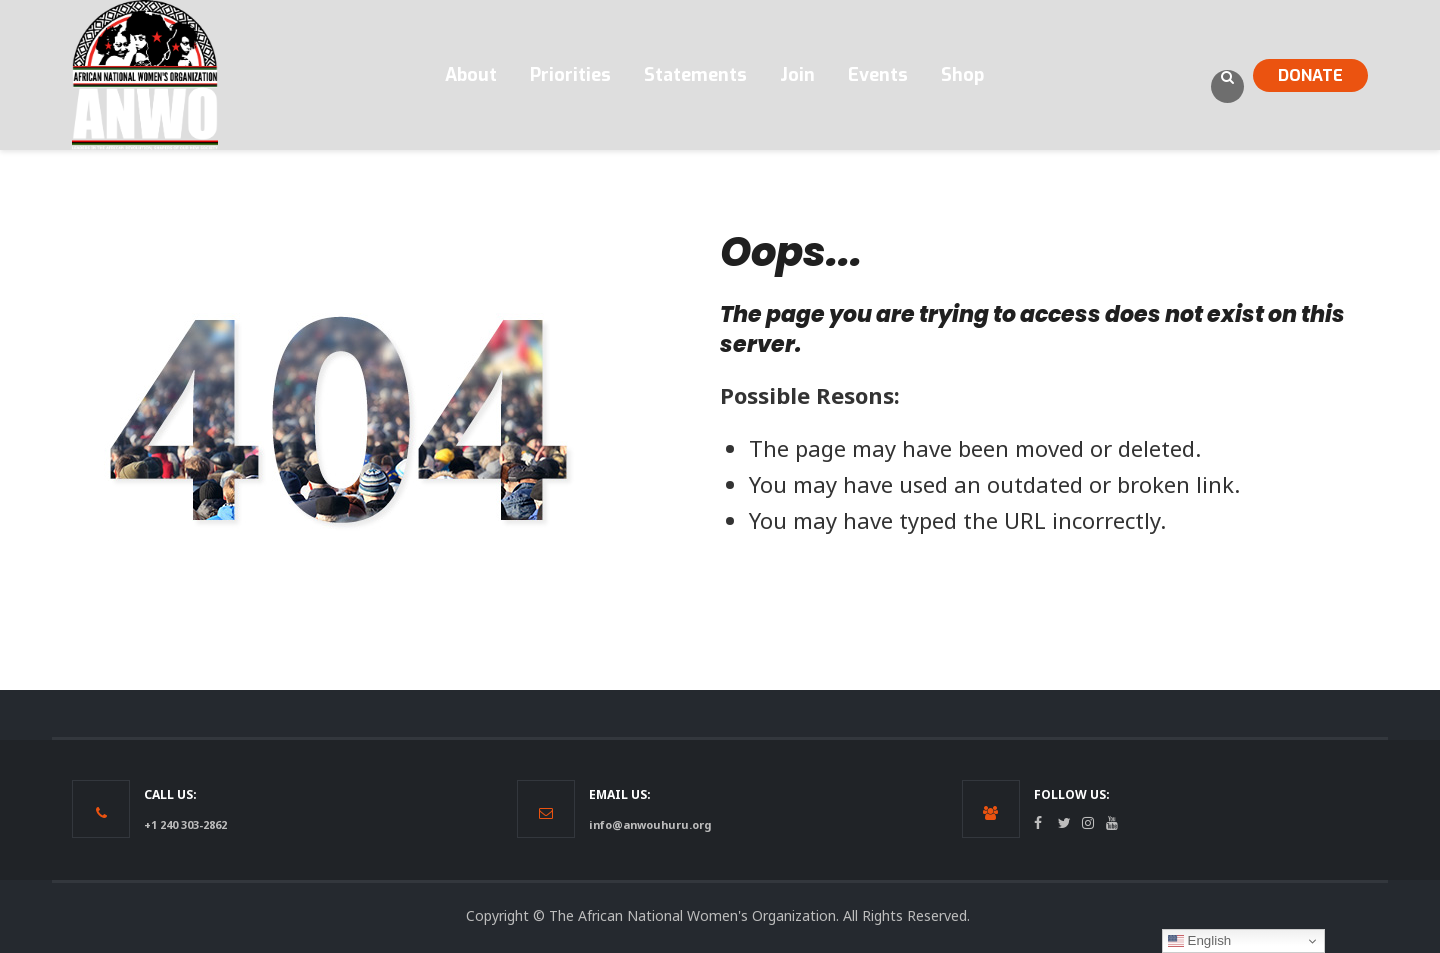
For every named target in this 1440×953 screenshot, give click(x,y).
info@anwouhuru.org (650, 824)
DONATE (1310, 75)
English (1199, 941)
